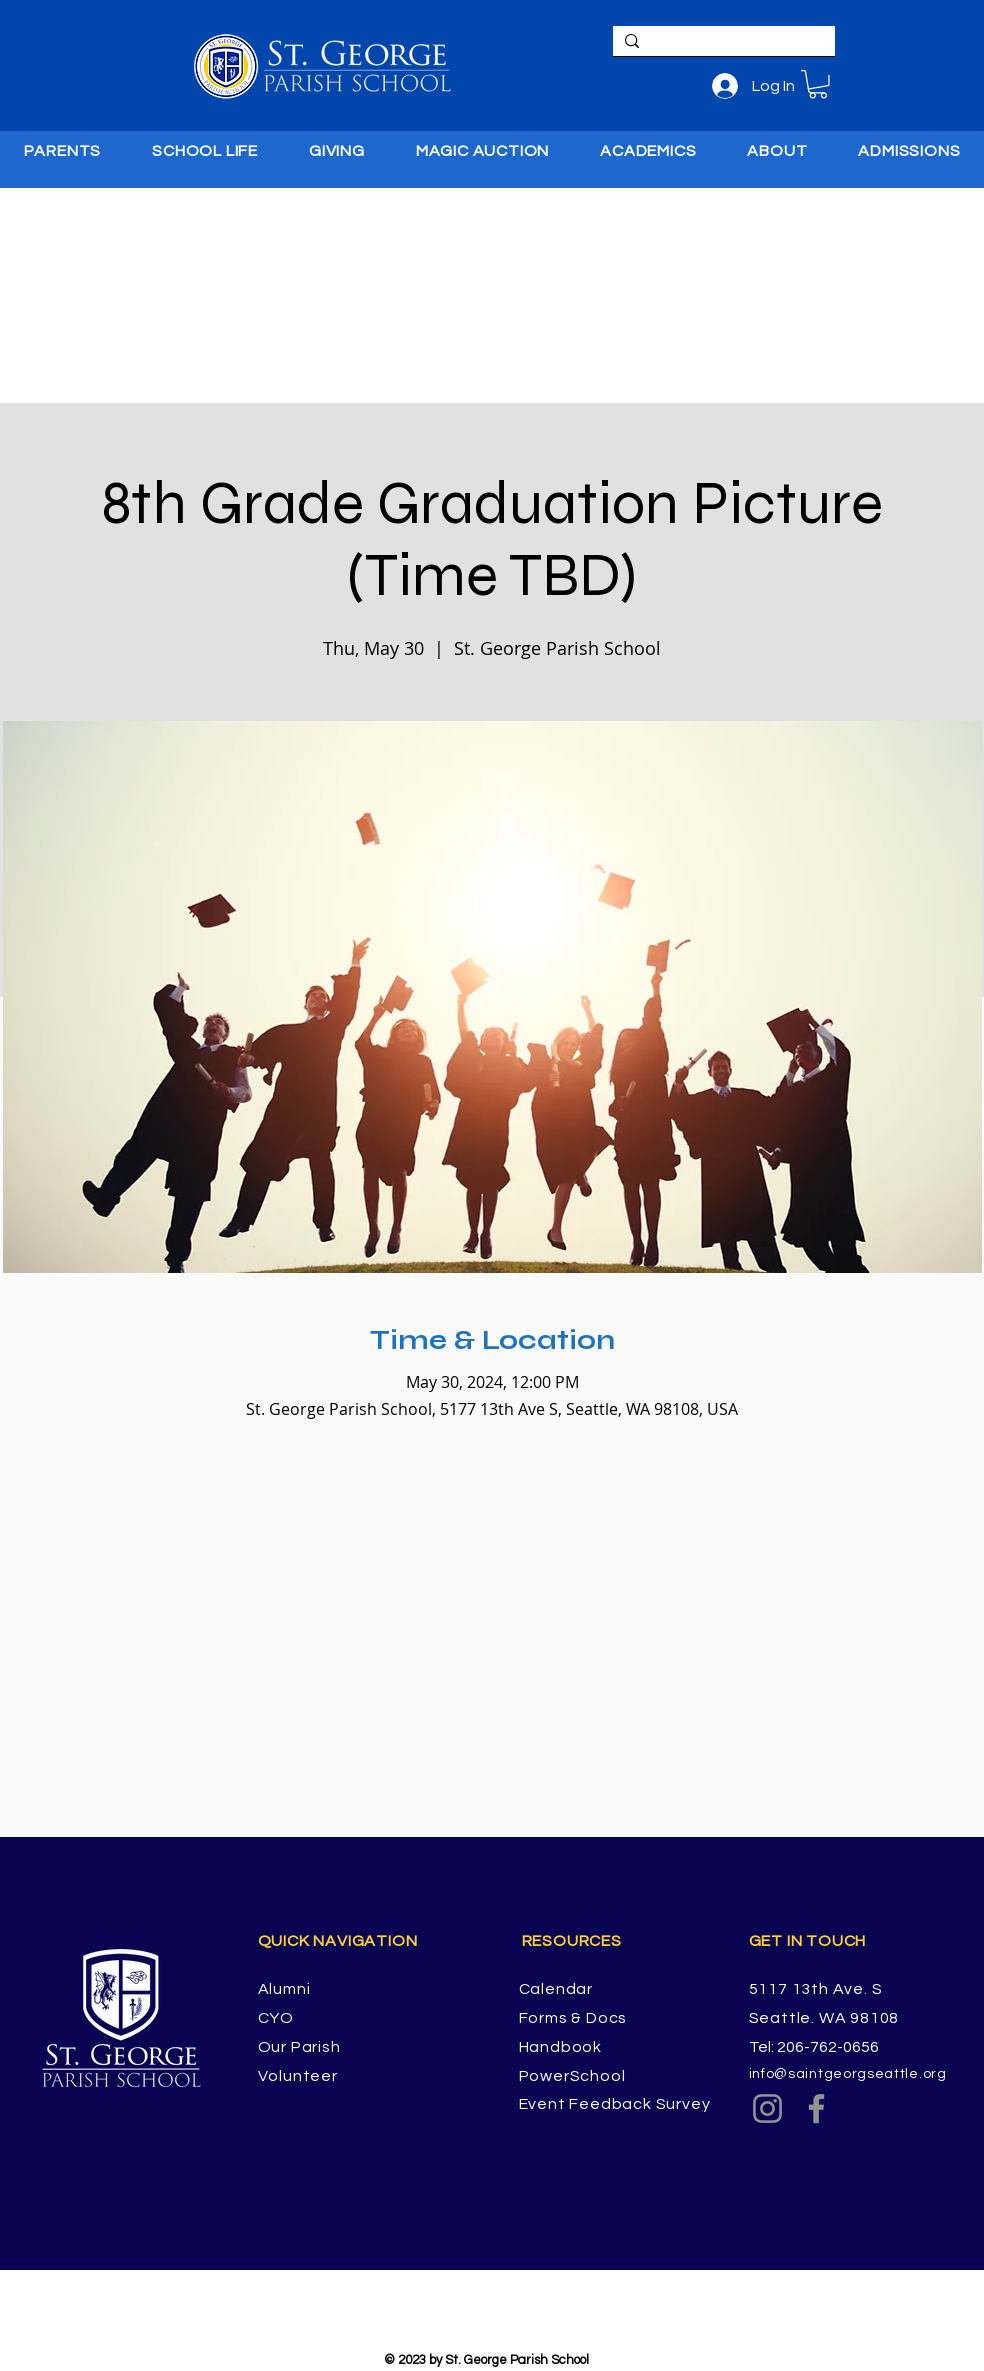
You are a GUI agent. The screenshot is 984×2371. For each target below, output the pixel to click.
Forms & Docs (573, 2018)
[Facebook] (816, 2108)
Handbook (560, 2047)
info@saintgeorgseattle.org (848, 2074)
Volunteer (298, 2076)
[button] (818, 84)
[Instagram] (767, 2108)
